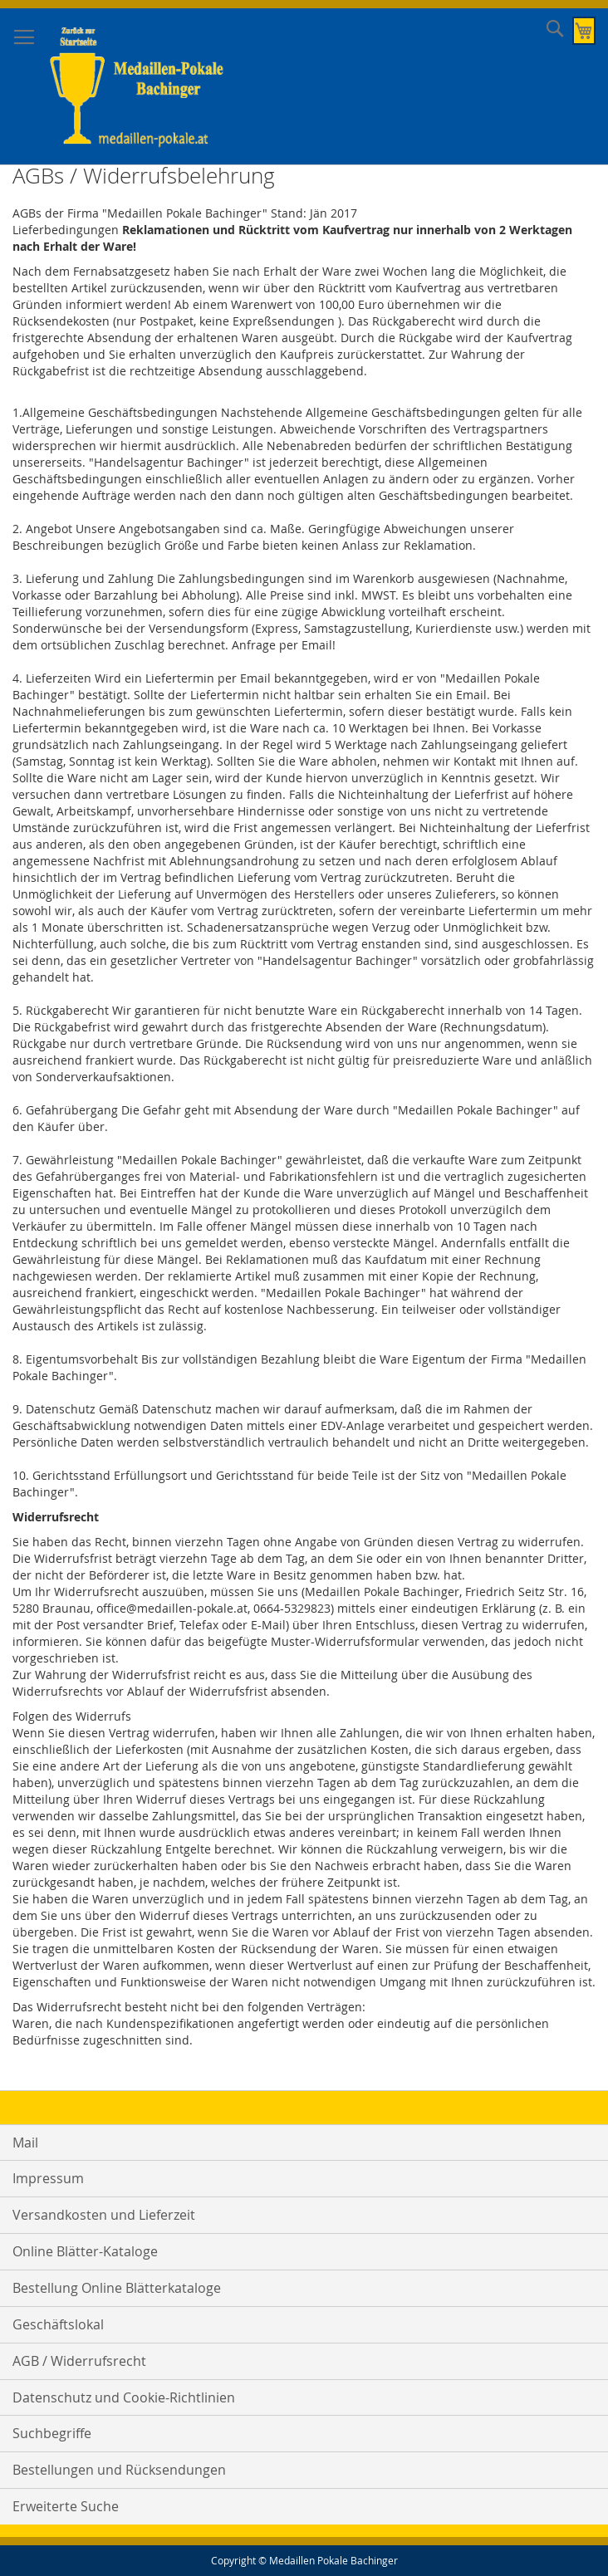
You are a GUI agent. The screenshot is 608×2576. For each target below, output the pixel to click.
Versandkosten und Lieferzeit (103, 2215)
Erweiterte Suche (65, 2506)
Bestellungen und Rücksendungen (119, 2470)
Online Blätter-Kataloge (85, 2251)
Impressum (48, 2178)
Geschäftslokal (58, 2324)
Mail (25, 2142)
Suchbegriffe (51, 2433)
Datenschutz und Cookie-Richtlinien (123, 2397)
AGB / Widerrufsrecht (79, 2361)
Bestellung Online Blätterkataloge (116, 2288)
